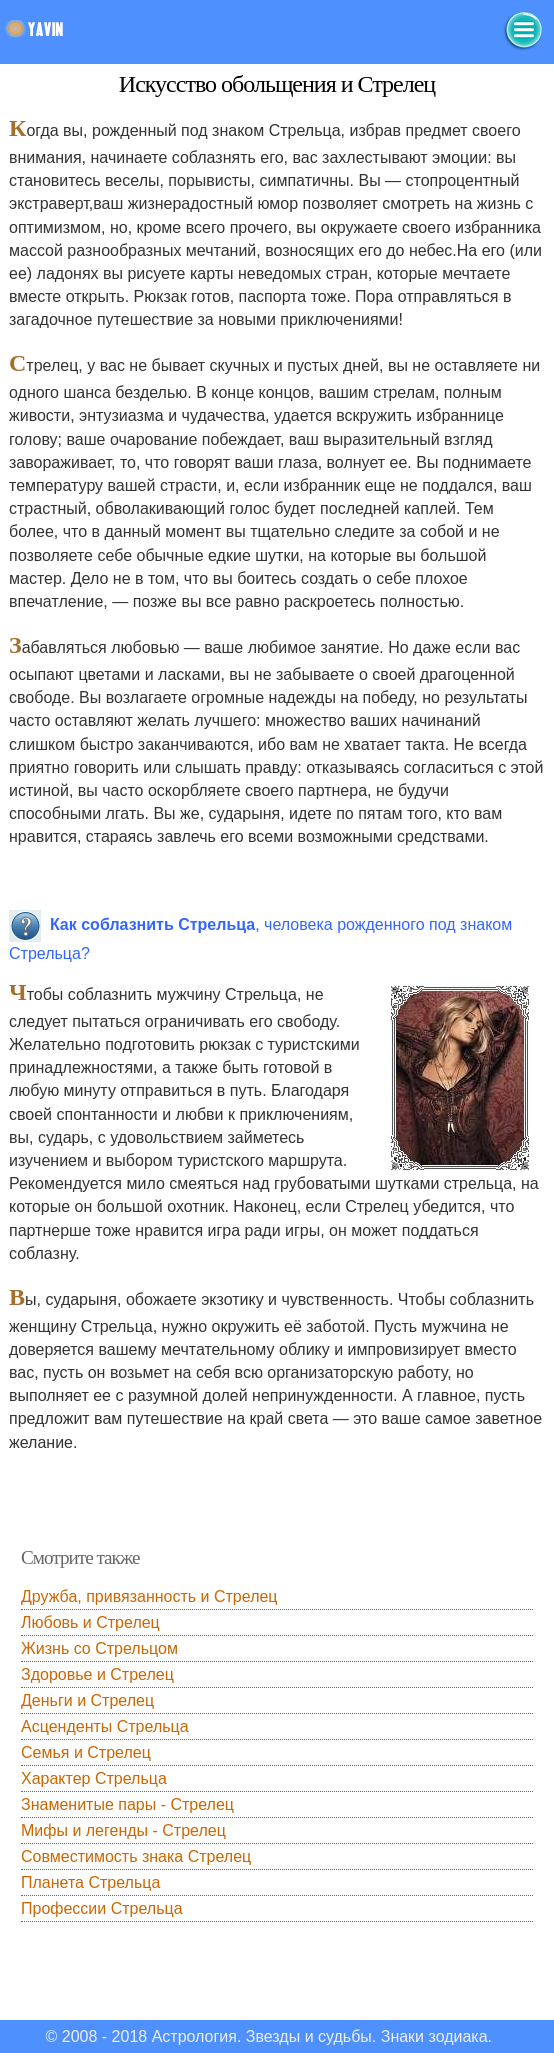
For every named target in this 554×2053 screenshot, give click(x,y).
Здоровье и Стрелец (97, 1674)
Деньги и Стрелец (87, 1700)
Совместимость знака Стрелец (136, 1856)
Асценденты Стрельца (105, 1726)
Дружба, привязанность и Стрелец (149, 1596)
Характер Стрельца (94, 1778)
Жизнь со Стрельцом (99, 1648)
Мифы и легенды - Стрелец (123, 1830)
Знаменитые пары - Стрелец (127, 1804)
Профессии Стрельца (102, 1908)
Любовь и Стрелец (90, 1622)
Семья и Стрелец (86, 1752)
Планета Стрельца (90, 1882)
